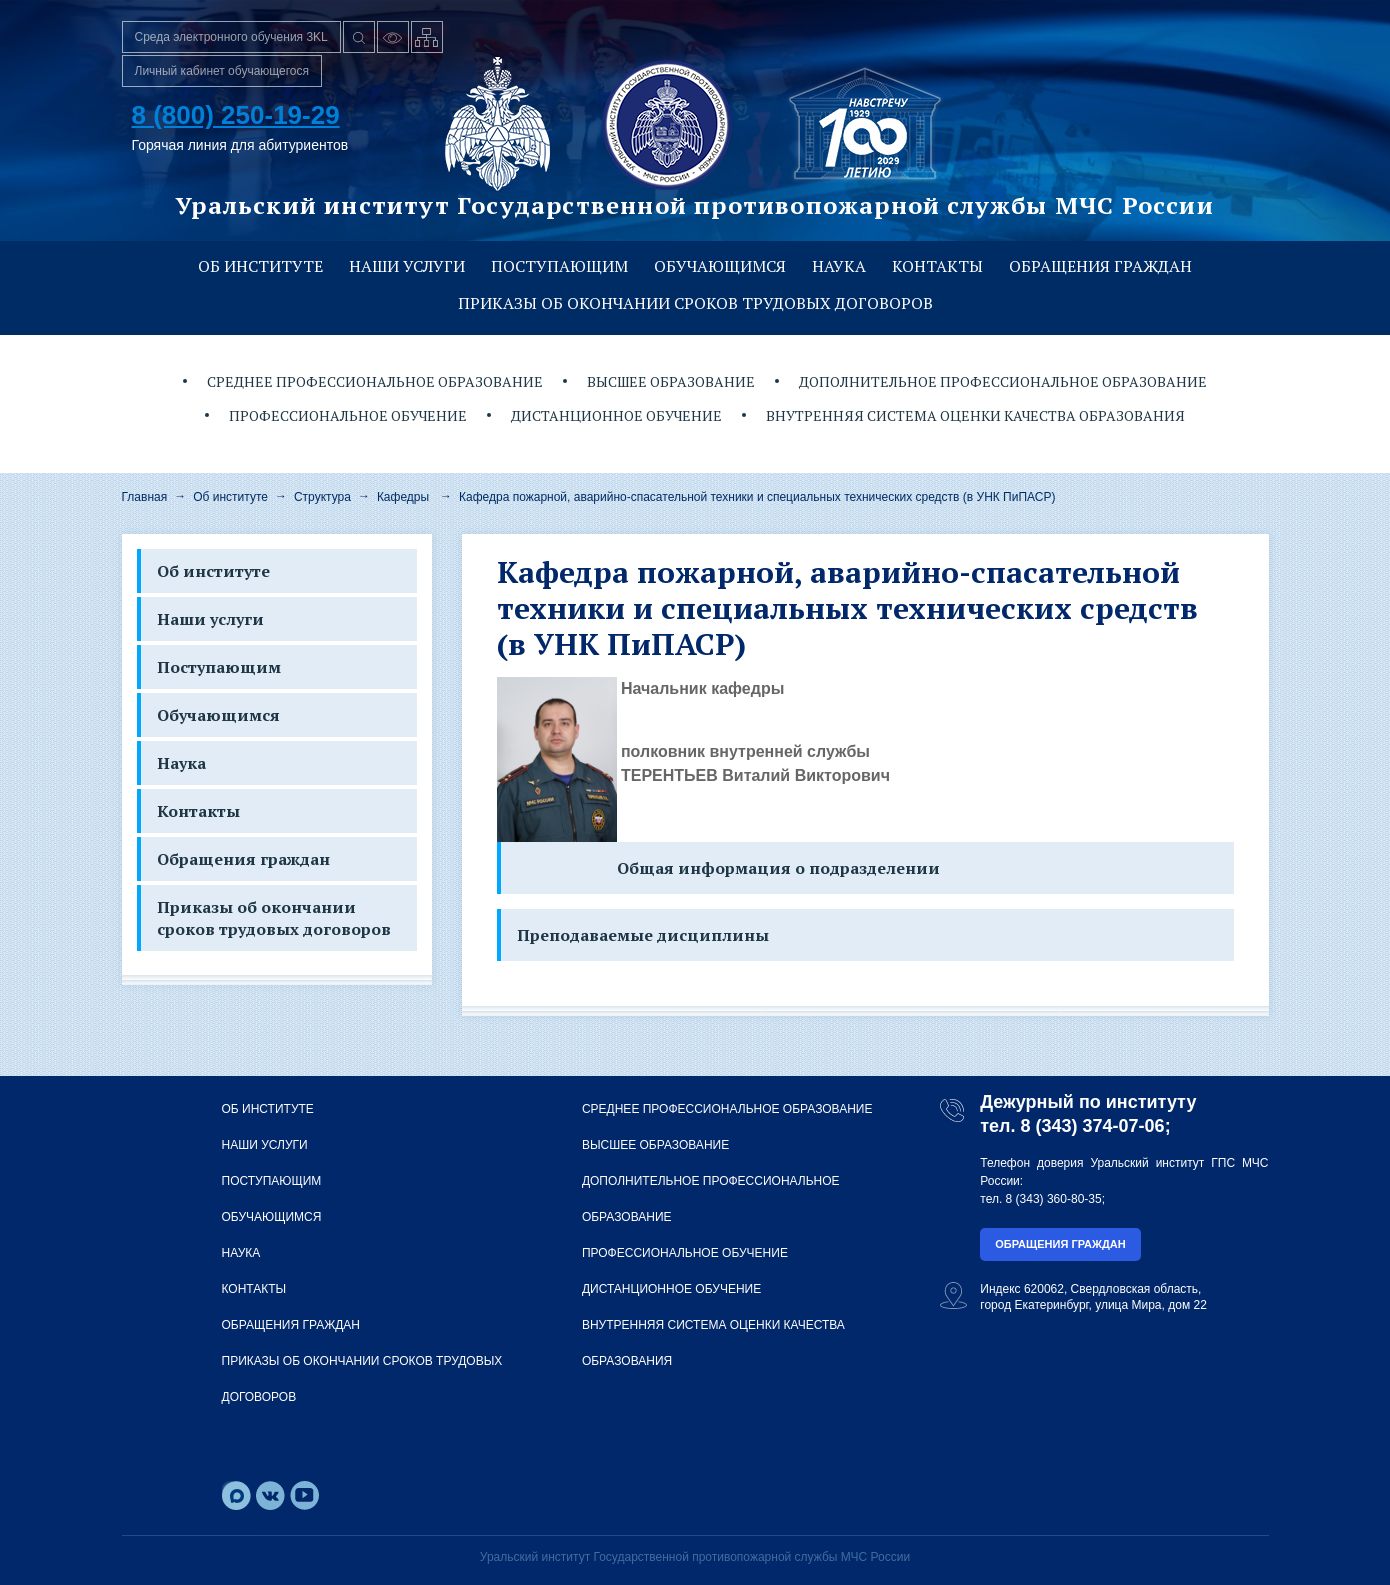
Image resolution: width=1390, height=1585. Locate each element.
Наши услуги (407, 266)
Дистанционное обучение (616, 415)
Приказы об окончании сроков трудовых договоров (695, 303)
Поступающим (559, 266)
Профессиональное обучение (348, 415)
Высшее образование (671, 381)
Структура (322, 497)
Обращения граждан (1100, 266)
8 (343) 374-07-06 (1093, 1126)
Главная (145, 497)
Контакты (937, 266)
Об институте (260, 266)
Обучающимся (720, 266)
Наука (839, 266)
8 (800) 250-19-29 (236, 115)
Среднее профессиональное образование (375, 381)
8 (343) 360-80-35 (1054, 1199)
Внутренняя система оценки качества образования (975, 415)
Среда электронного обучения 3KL (231, 37)
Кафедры (403, 497)
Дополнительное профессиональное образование (1003, 381)
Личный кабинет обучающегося (222, 71)
